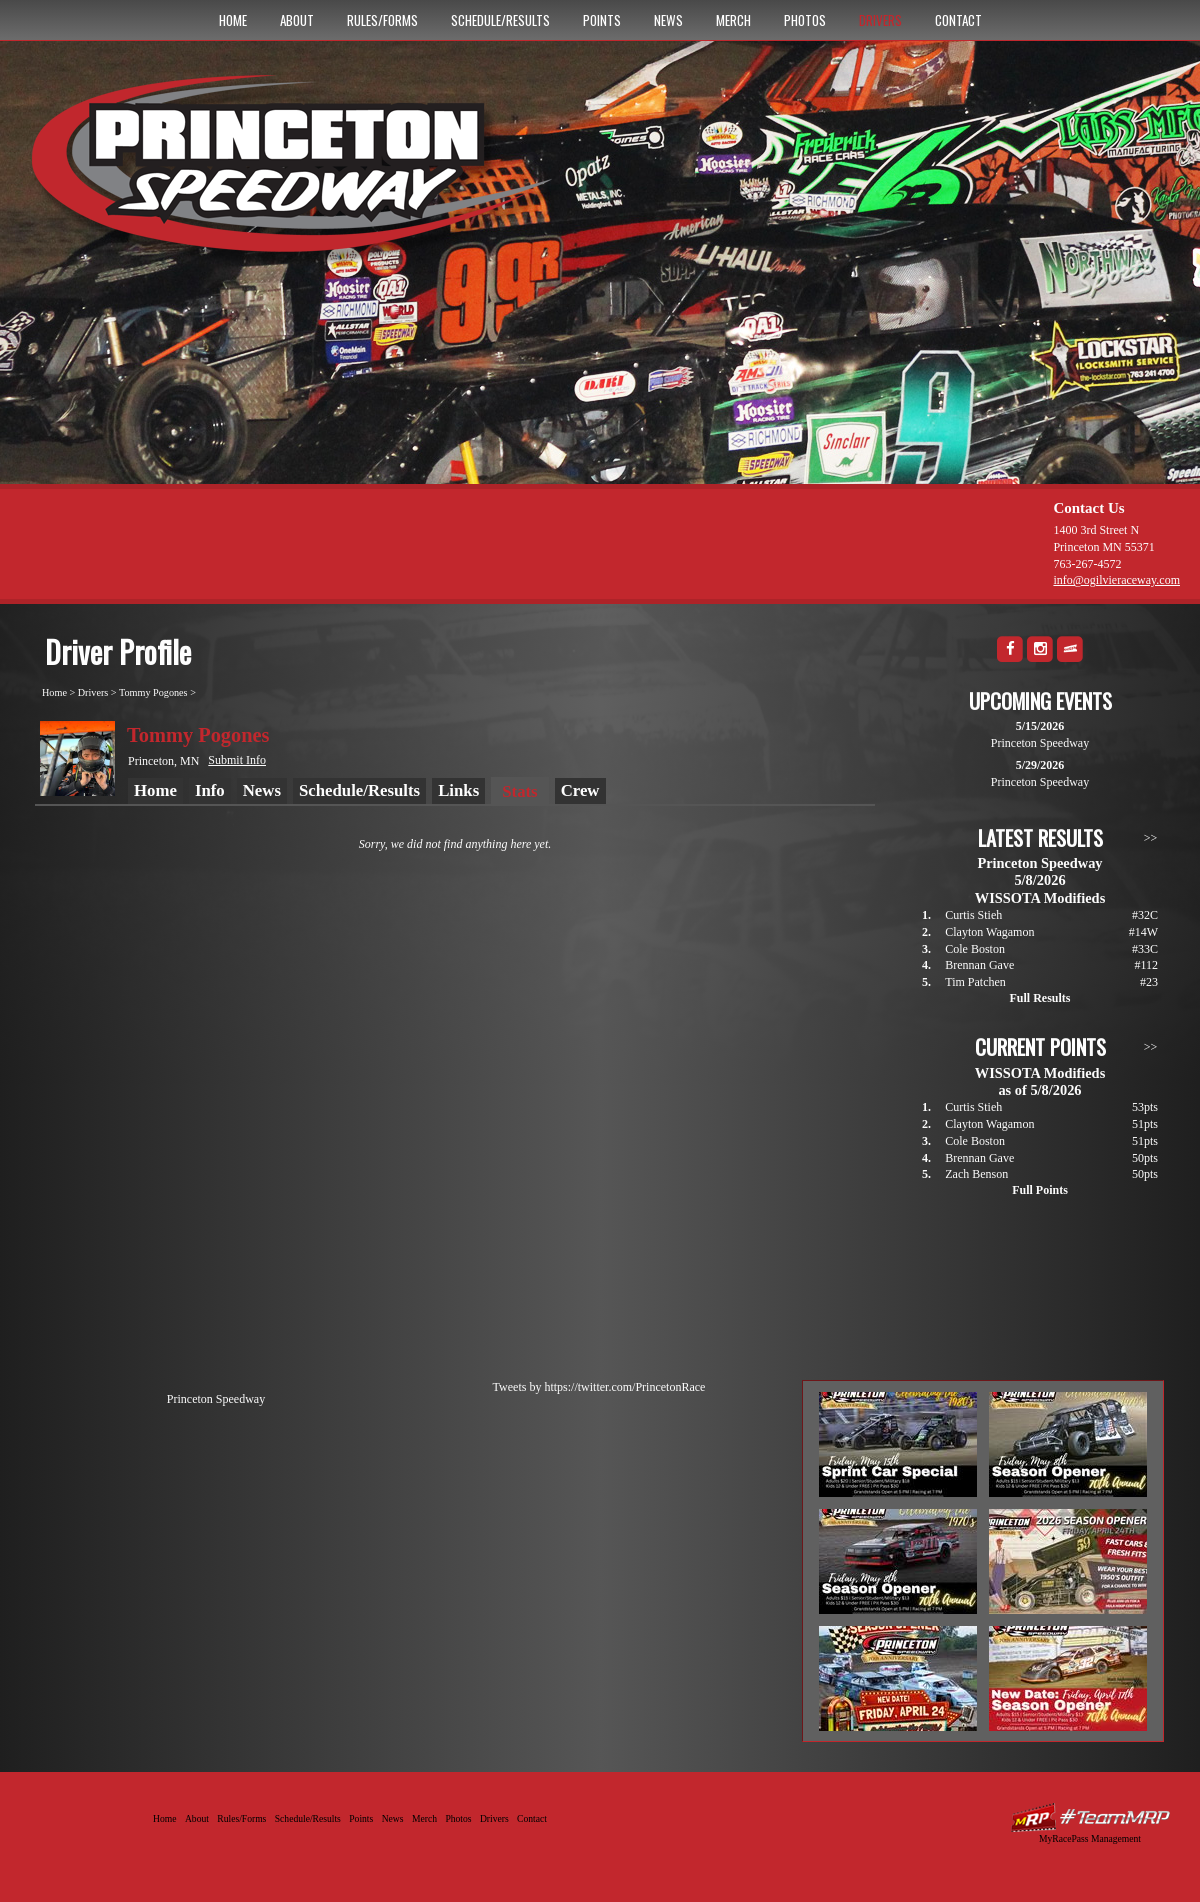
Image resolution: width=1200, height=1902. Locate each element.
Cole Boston (975, 949)
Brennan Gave (979, 965)
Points (602, 20)
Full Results (1039, 998)
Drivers (880, 20)
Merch (733, 20)
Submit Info (237, 760)
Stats (519, 791)
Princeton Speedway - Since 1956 (298, 173)
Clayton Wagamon (989, 932)
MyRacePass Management (1090, 1838)
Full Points (1040, 1190)
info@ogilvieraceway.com (1116, 580)
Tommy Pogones (153, 692)
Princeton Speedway (216, 1399)
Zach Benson (976, 1174)
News (668, 20)
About (297, 20)
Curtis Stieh (973, 915)
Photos (805, 20)
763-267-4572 (1087, 564)
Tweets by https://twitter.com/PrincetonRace (599, 1387)
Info (210, 790)
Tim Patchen (975, 982)
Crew (580, 790)
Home (233, 20)
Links (458, 790)
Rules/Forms (382, 20)
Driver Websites (1090, 1817)
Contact (958, 20)
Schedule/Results (500, 20)
